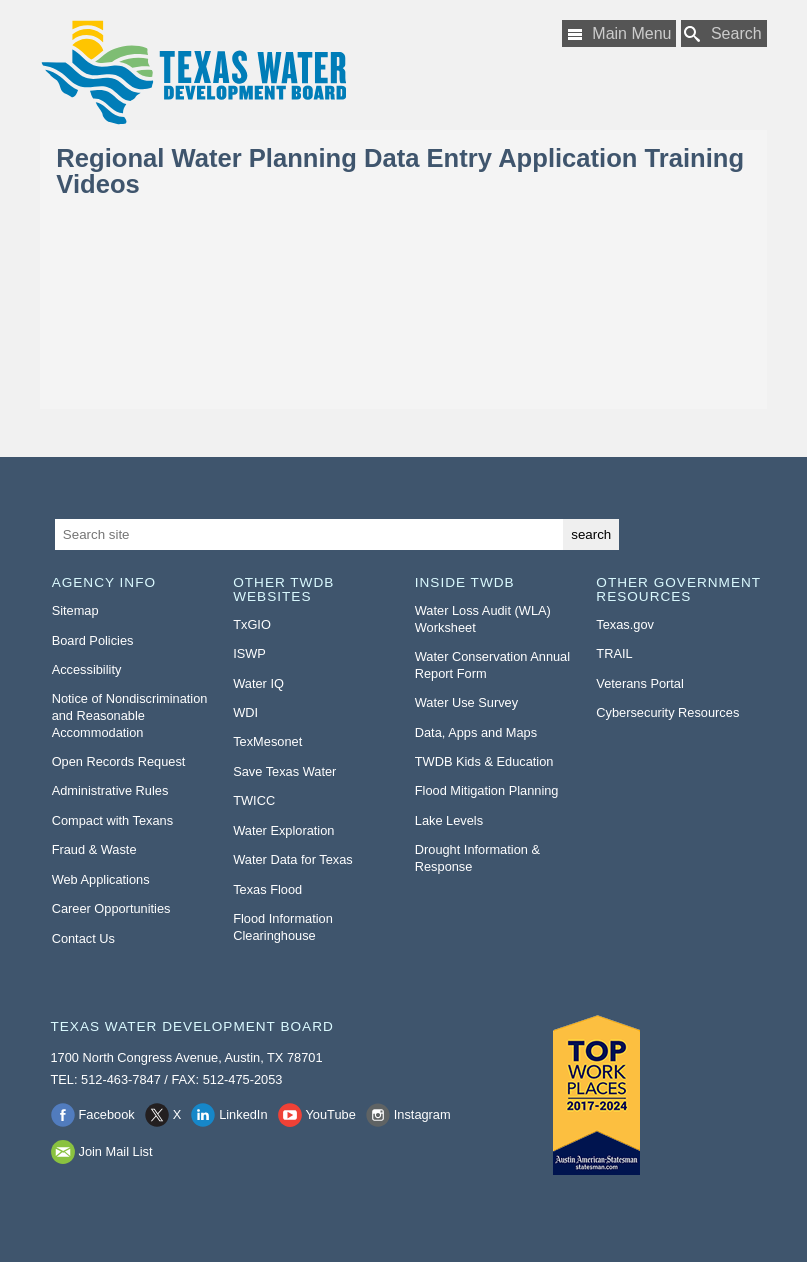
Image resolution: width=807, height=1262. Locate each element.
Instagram (422, 1114)
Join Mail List (116, 1151)
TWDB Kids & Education (484, 761)
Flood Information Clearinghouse (283, 927)
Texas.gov (625, 624)
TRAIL (614, 653)
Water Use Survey (466, 702)
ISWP (249, 653)
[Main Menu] (619, 33)
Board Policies (93, 640)
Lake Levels (449, 820)
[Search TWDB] (724, 33)
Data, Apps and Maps (476, 732)
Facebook (107, 1114)
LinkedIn (243, 1114)
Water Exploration (283, 830)
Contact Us (83, 938)
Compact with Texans (112, 820)
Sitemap (75, 610)
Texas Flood (267, 889)
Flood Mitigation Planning (487, 790)
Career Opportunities (111, 908)
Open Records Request (119, 761)
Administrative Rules (110, 790)
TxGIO (252, 624)
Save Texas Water (284, 771)
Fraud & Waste (94, 849)
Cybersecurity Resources (667, 712)
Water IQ (258, 683)
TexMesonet (267, 741)
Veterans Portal (640, 683)
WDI (245, 712)
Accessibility (87, 669)
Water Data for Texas (292, 859)
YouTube (331, 1114)
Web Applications (101, 879)
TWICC (254, 800)
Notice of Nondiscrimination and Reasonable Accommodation (130, 715)
